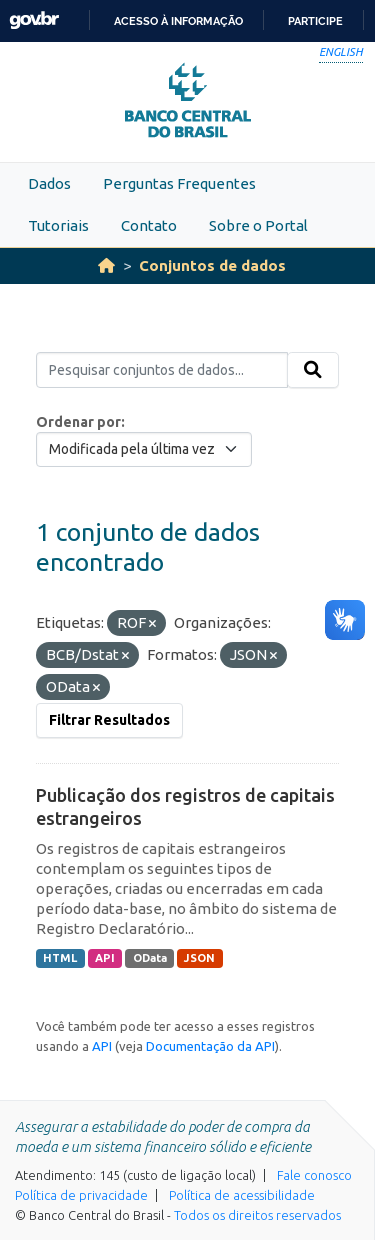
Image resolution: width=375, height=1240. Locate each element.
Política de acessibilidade (242, 1195)
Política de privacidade (81, 1195)
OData (150, 958)
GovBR (34, 20)
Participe (315, 21)
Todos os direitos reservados (257, 1215)
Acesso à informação (178, 21)
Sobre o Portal (258, 225)
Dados (49, 183)
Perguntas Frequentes (179, 183)
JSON (199, 958)
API (105, 958)
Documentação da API (210, 1046)
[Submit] (313, 370)
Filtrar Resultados (109, 720)
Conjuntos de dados (212, 265)
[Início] (106, 265)
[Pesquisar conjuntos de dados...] (162, 370)
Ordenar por (78, 422)
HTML (60, 958)
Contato (149, 225)
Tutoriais (58, 225)
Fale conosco (314, 1175)
